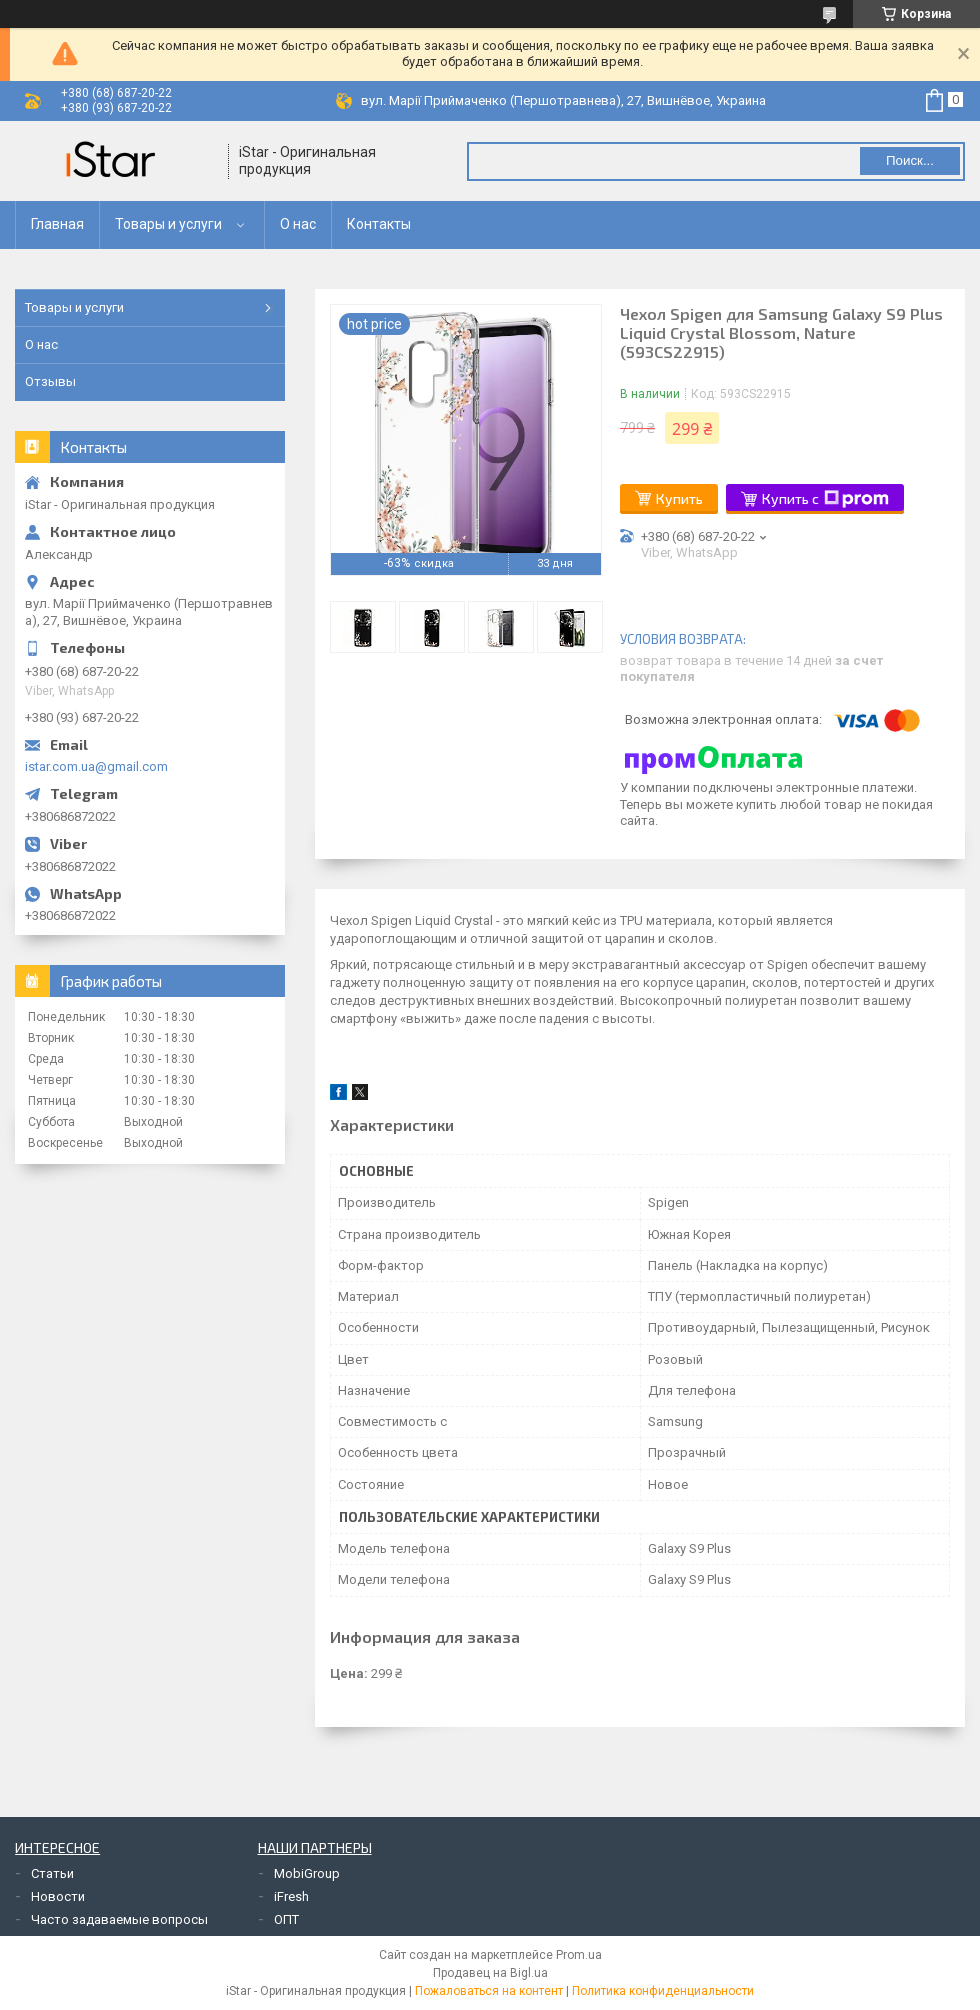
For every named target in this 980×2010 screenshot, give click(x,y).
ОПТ (286, 1919)
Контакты (379, 224)
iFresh (291, 1896)
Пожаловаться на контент (489, 1991)
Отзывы (50, 381)
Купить (679, 498)
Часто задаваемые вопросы (119, 1919)
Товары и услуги (168, 224)
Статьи (52, 1873)
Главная (57, 224)
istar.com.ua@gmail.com (96, 766)
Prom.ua (579, 1955)
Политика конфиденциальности (663, 1991)
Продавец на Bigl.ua (490, 1973)
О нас (298, 224)
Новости (58, 1896)
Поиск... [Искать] (910, 160)
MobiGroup (307, 1873)
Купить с (825, 499)
